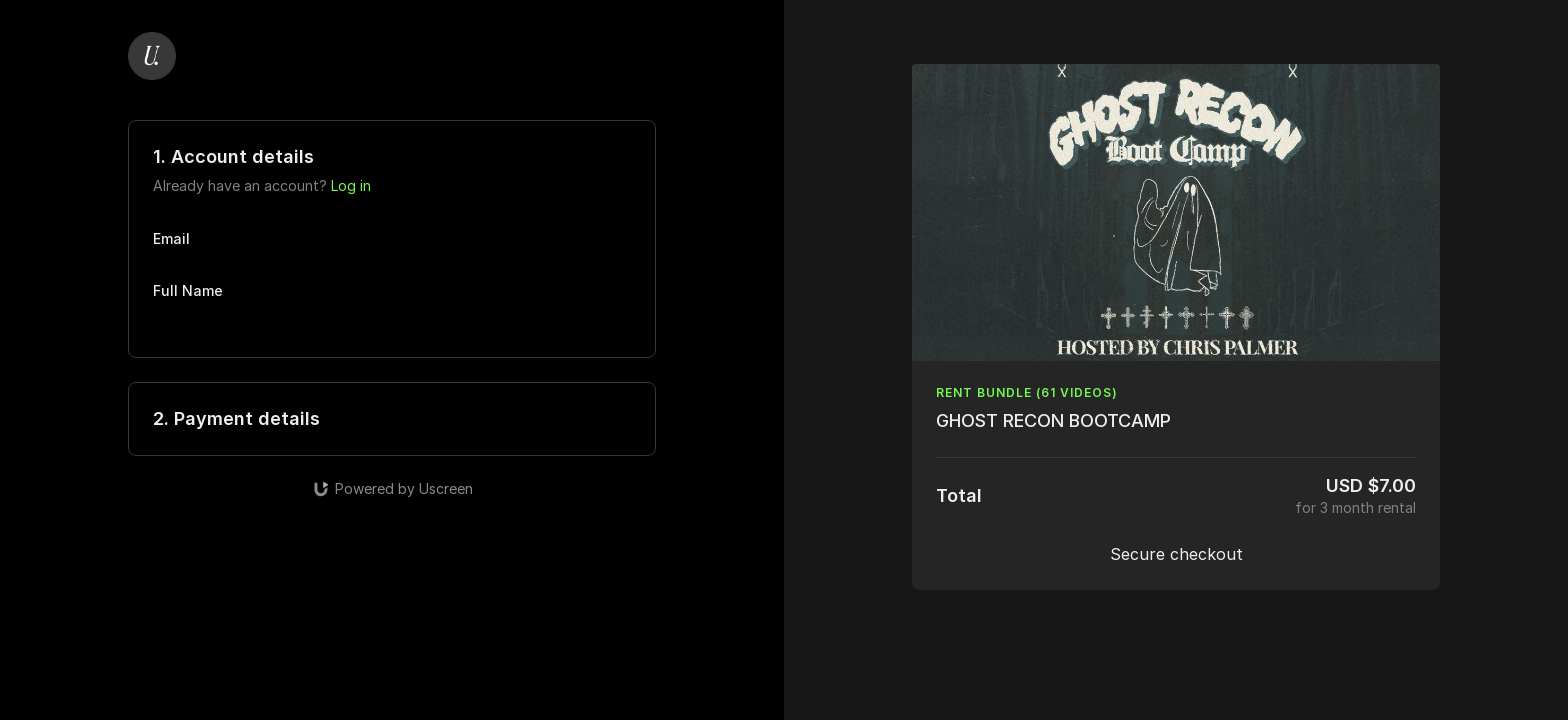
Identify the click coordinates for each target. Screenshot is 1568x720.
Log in (351, 185)
